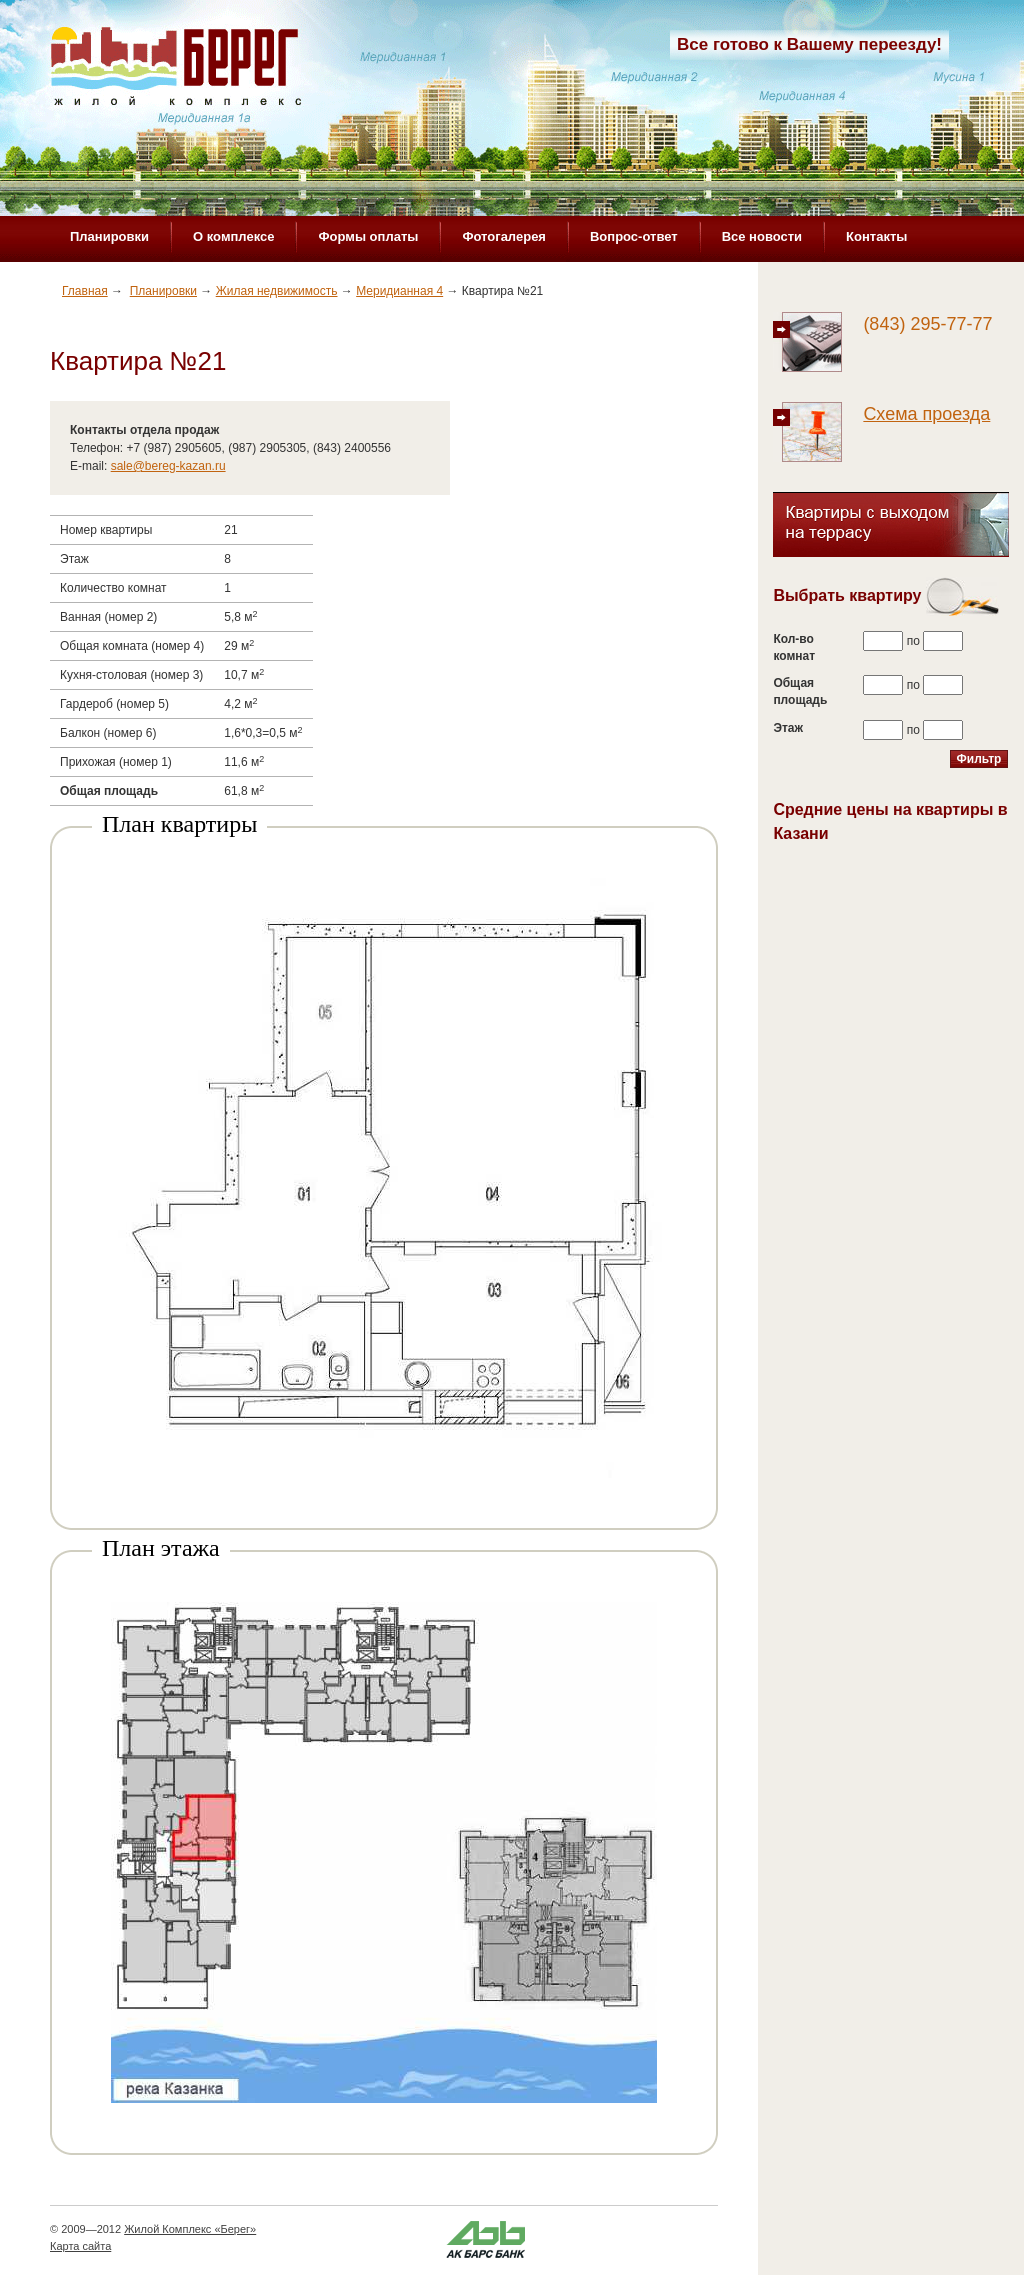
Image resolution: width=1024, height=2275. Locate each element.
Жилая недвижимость (277, 291)
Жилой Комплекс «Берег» (190, 2229)
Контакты (876, 236)
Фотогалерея (504, 236)
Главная (85, 291)
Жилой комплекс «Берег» (176, 67)
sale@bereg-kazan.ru (168, 466)
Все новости (762, 236)
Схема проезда (926, 414)
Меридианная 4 (399, 291)
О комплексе (233, 236)
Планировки (109, 236)
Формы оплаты (368, 236)
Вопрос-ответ (634, 236)
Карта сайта (80, 2246)
